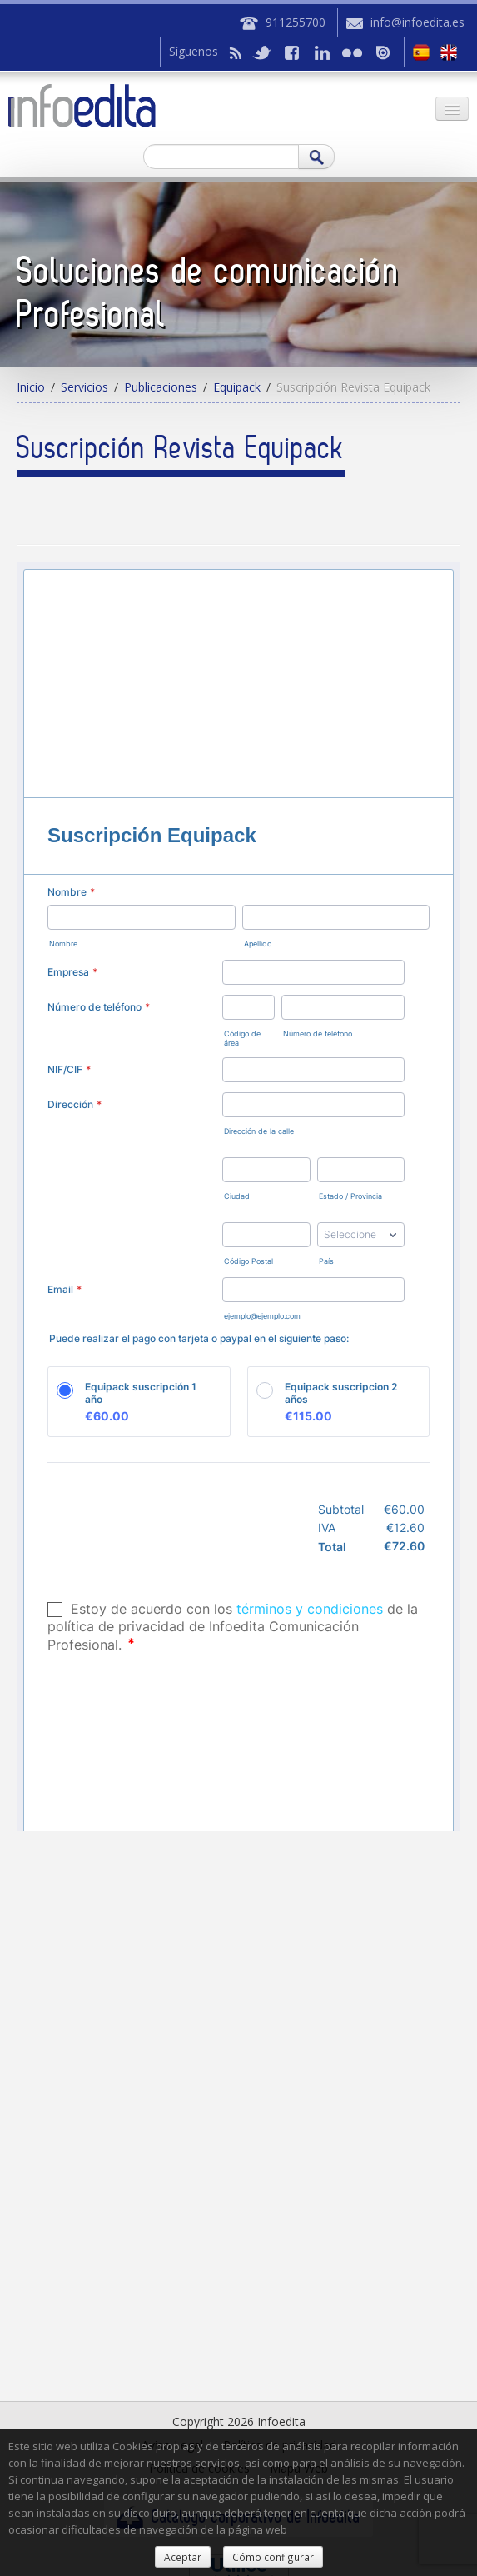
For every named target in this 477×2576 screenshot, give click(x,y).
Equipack (237, 387)
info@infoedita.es (417, 22)
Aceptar (182, 2557)
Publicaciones (160, 387)
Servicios (84, 387)
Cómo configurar (273, 2557)
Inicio (31, 387)
